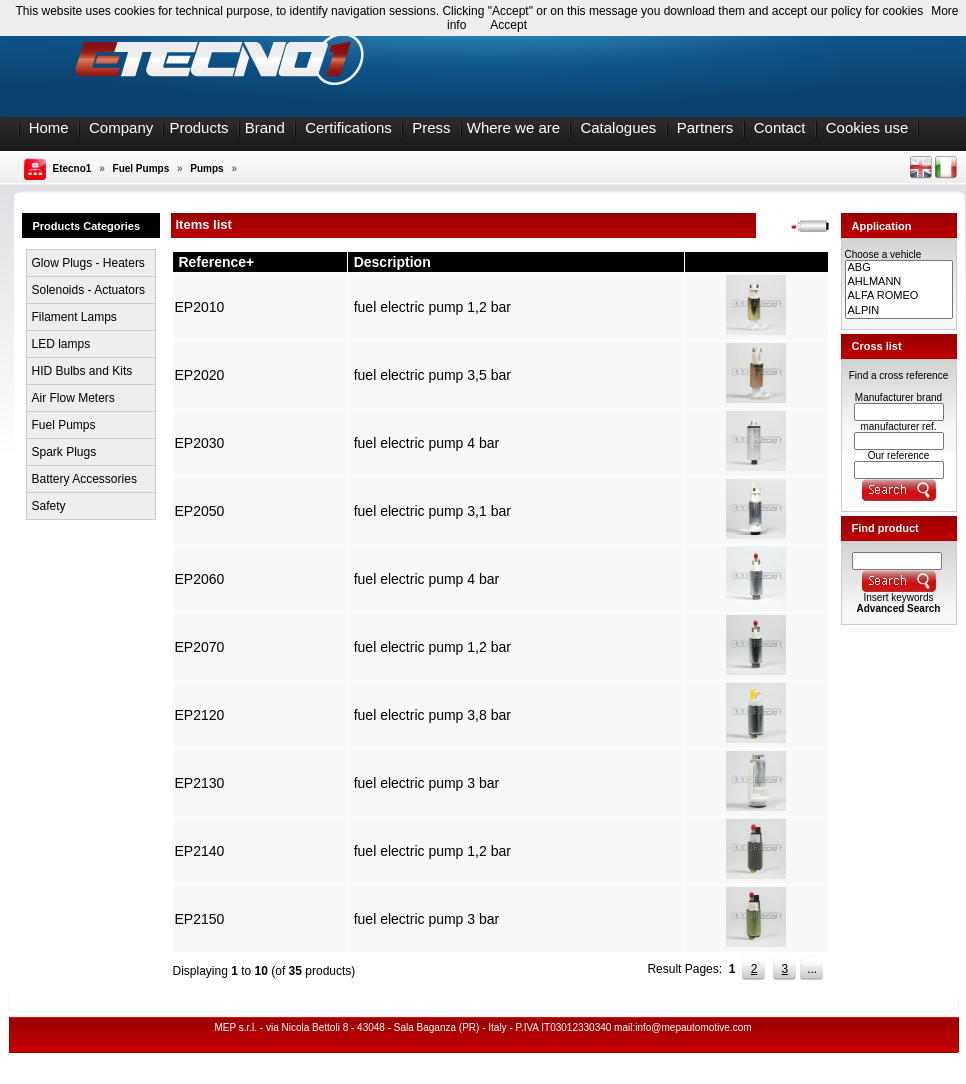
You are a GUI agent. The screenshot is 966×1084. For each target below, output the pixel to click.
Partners (705, 127)
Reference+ (216, 262)
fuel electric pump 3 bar (427, 783)
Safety (49, 506)
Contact (780, 127)
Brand (265, 127)
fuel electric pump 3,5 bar (432, 375)
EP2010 (200, 307)
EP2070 (200, 647)
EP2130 (200, 783)
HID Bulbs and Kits (82, 371)
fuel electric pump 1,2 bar (432, 307)
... (812, 969)
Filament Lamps (74, 317)
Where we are (513, 127)
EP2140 (200, 851)
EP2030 (200, 443)
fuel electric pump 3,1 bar (432, 511)
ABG (899, 268)
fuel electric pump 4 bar (427, 443)
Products (198, 127)
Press (431, 127)
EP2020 (200, 375)
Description (392, 262)
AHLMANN (899, 282)
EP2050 (200, 511)
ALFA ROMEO (899, 296)
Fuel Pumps (141, 168)
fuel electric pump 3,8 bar (432, 715)
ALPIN (899, 311)
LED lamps (61, 344)
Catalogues (618, 127)
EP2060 (200, 579)
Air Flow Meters (73, 398)
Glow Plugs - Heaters (88, 263)
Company (121, 127)
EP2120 (200, 715)
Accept (508, 25)
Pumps (206, 168)
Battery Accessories (84, 479)
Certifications (348, 127)
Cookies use (867, 127)
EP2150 (200, 919)
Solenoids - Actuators (88, 290)
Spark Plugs (64, 452)
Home (49, 127)
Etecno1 (72, 168)
